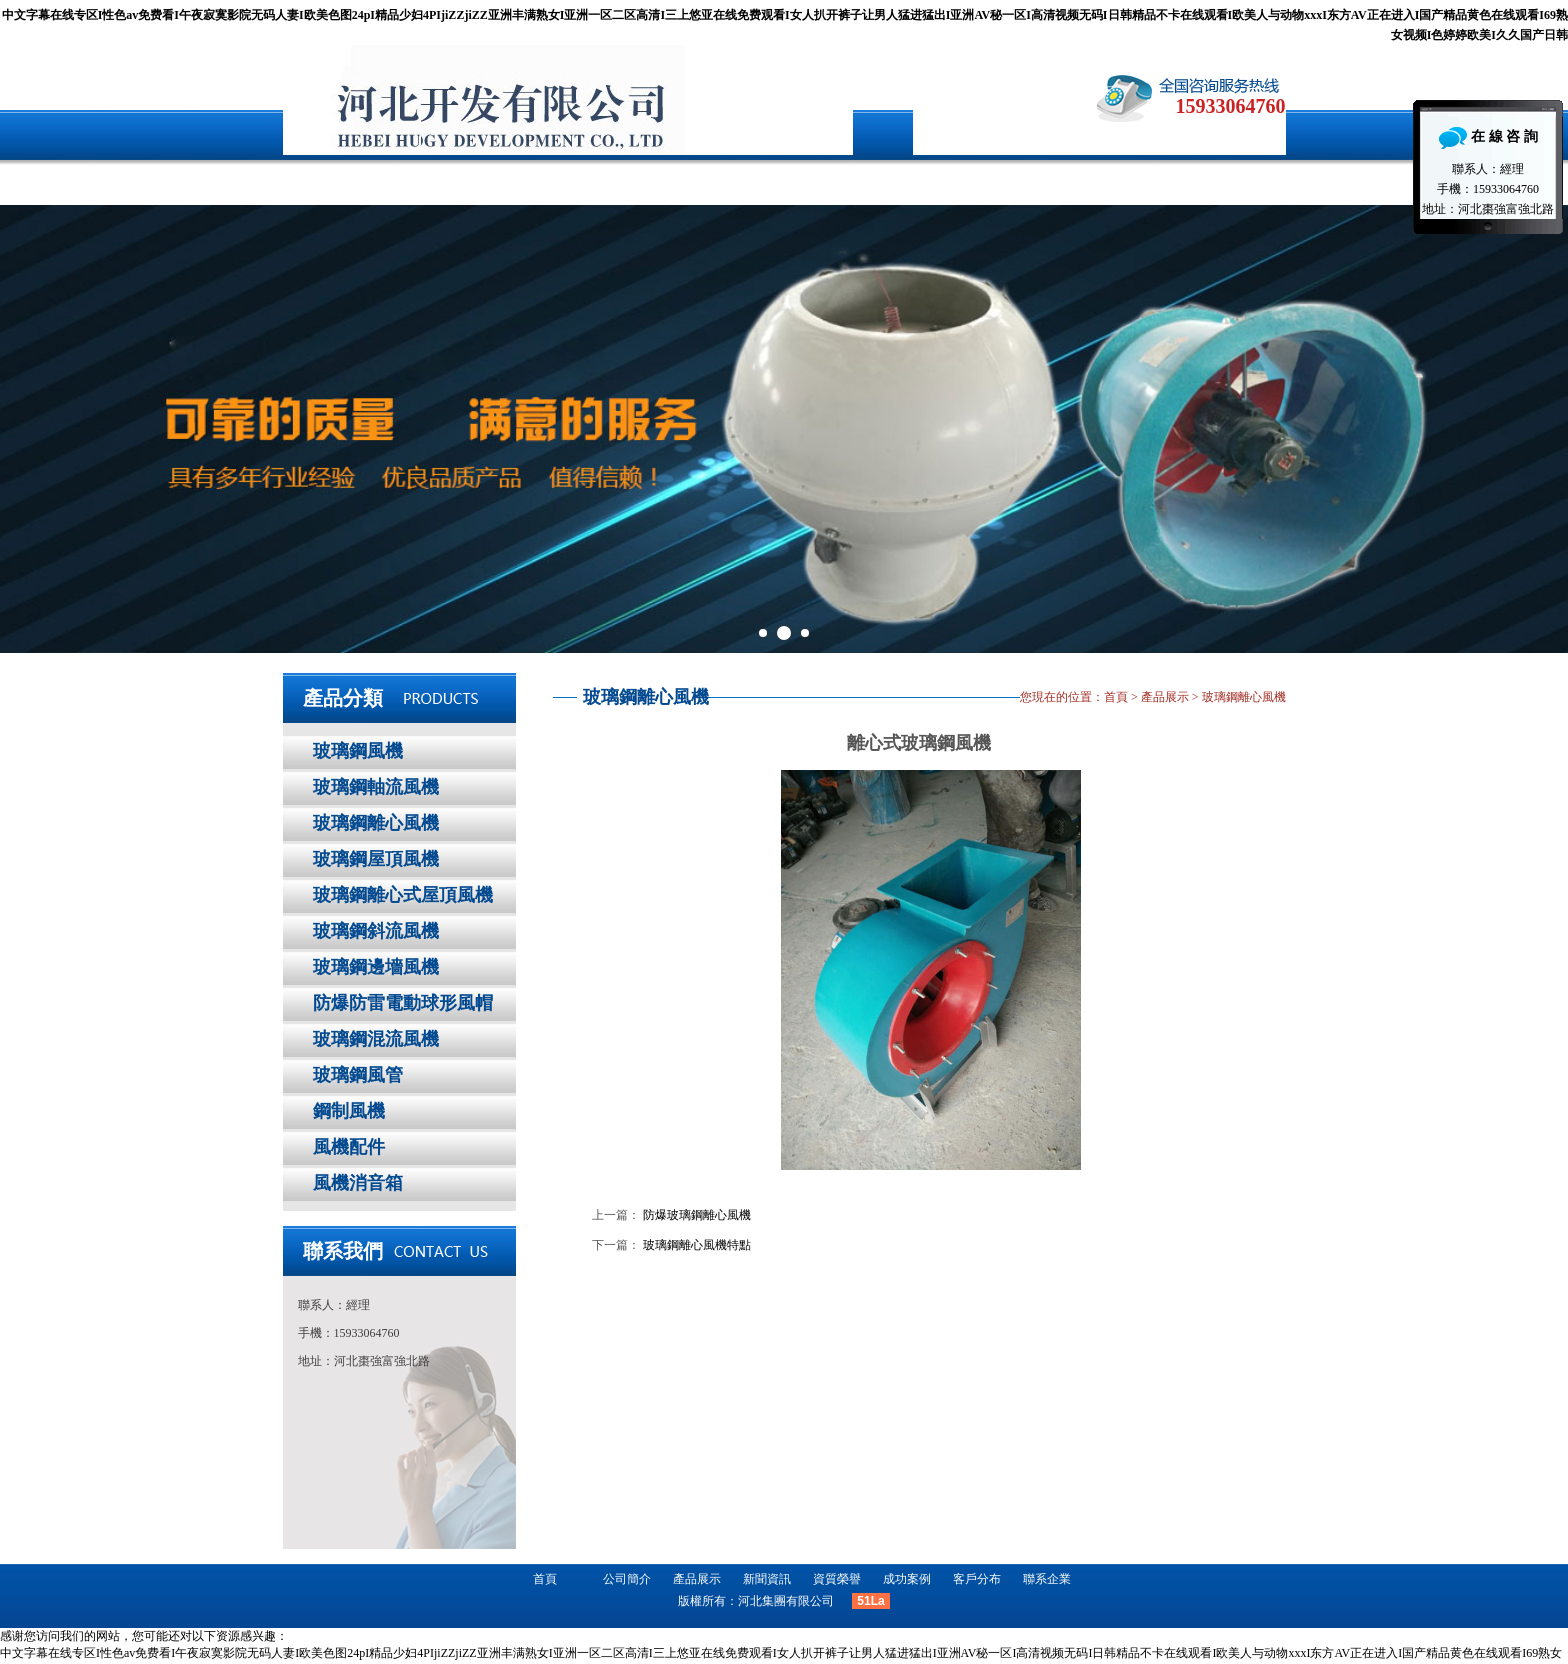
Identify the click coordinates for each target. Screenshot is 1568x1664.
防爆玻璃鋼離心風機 (697, 1215)
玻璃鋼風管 (358, 1075)
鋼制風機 (349, 1111)
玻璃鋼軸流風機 (376, 787)
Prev (26, 429)
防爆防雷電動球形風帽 (403, 1003)
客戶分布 (970, 180)
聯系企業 (1095, 180)
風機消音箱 (358, 1183)
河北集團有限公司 (786, 1601)
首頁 (345, 180)
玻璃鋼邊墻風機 (376, 967)
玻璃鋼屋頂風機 (376, 859)
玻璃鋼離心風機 (376, 823)
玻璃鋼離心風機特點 (697, 1245)
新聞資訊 (720, 180)
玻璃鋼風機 (358, 751)
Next (1542, 429)
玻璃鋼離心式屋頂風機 (403, 895)
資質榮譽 (837, 1579)
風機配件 (349, 1147)
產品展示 (595, 180)
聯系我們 (343, 1251)
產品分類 (343, 698)
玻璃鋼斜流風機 (376, 931)
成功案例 (845, 180)
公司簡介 (470, 180)
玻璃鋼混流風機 (376, 1039)
